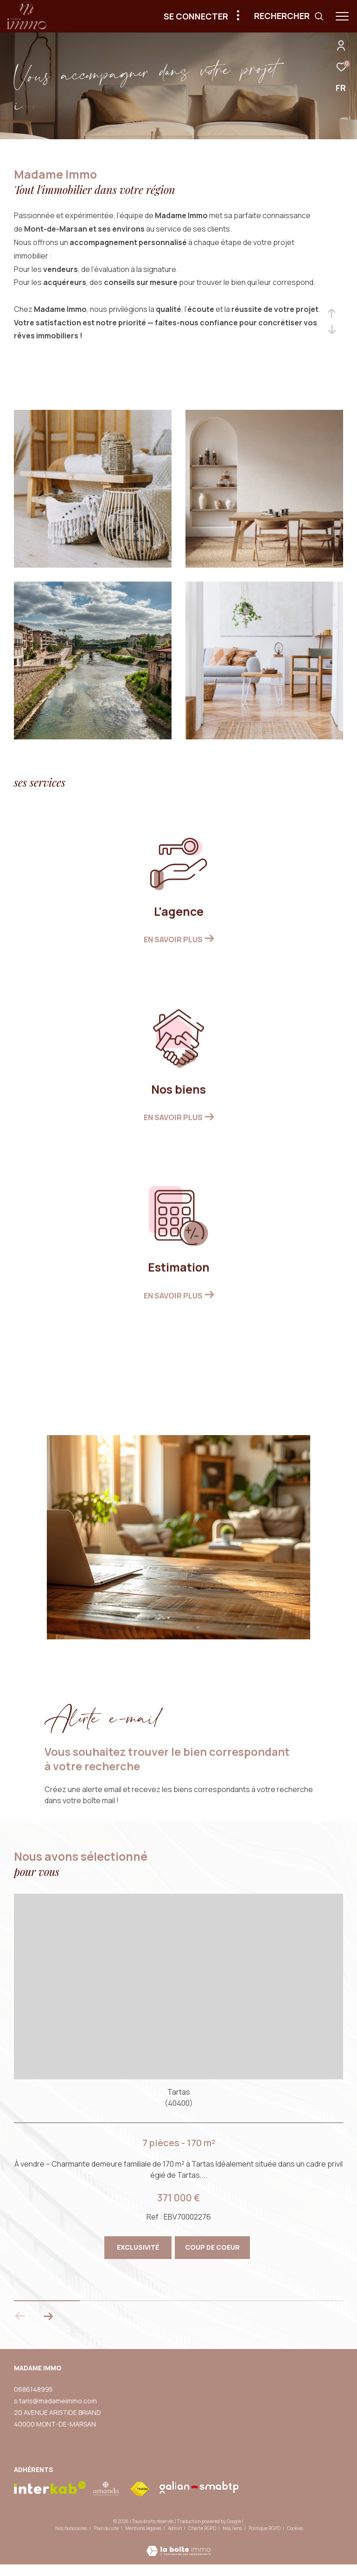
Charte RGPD (202, 2528)
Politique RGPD (264, 2528)
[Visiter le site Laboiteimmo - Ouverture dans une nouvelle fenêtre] (178, 2544)
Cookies (295, 2528)
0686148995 (33, 2388)
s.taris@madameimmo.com (55, 2400)
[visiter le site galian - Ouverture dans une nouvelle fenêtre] (199, 2487)
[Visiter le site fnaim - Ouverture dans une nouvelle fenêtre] (140, 2489)
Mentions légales (143, 2528)
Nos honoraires (71, 2528)
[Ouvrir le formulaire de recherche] (289, 16)
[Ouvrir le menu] (342, 16)
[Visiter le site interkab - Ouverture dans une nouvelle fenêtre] (50, 2487)
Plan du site (107, 2528)
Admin (175, 2528)
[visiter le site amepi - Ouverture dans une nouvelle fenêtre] (106, 2488)
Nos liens (233, 2528)
